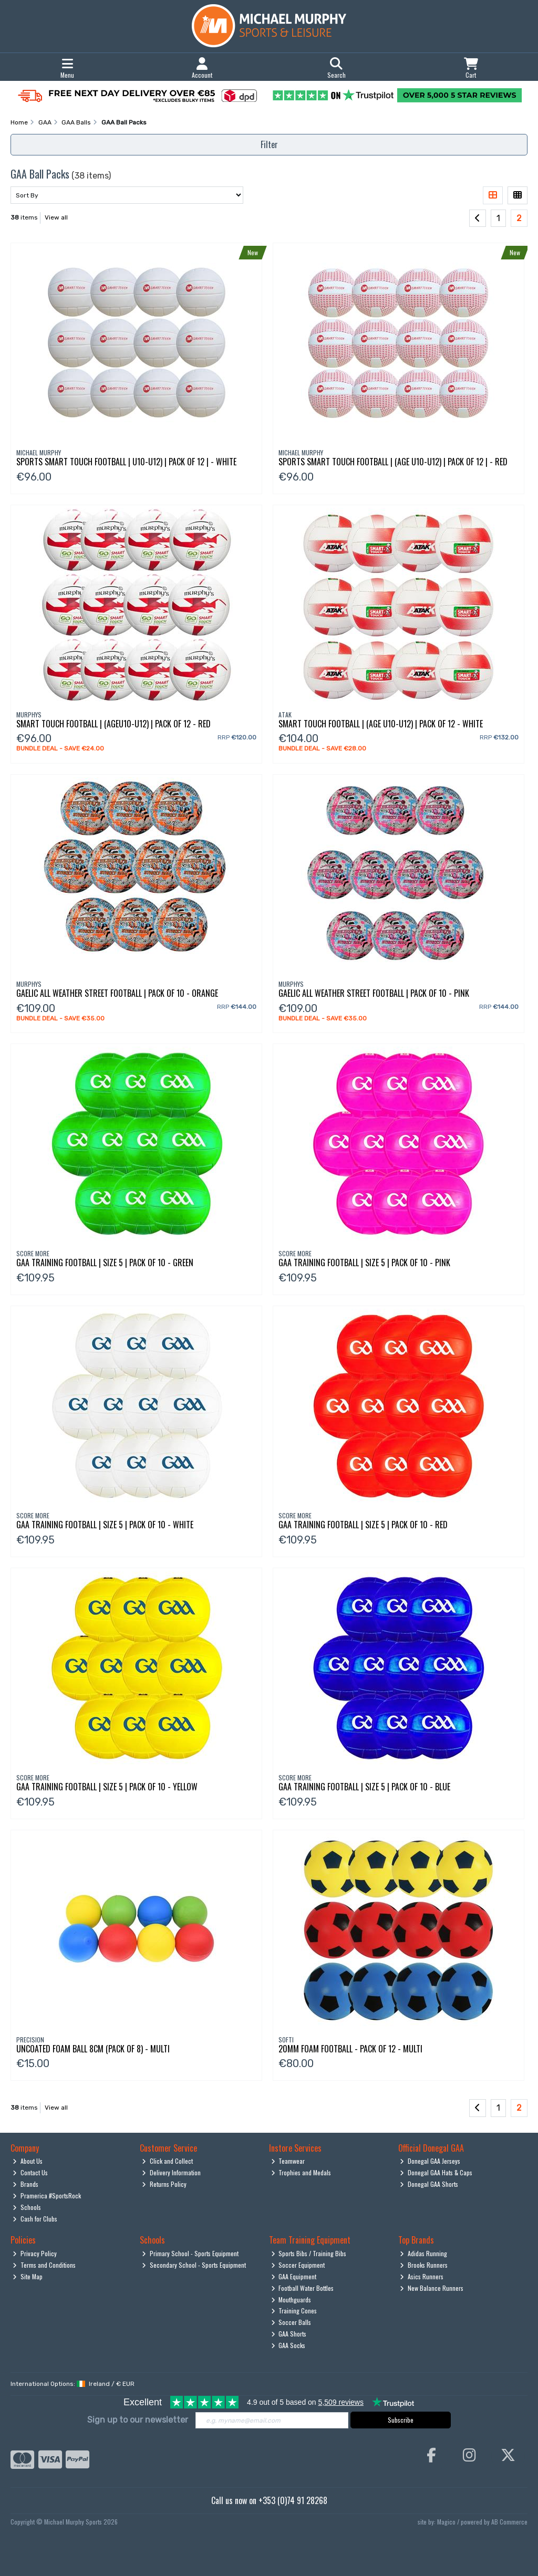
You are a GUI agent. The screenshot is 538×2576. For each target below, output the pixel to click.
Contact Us (30, 2172)
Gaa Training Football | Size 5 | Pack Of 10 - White (104, 1524)
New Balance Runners (431, 2287)
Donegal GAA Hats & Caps (436, 2172)
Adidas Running (423, 2253)
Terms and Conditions (44, 2264)
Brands (25, 2183)
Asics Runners (421, 2276)
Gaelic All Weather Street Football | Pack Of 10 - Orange (117, 993)
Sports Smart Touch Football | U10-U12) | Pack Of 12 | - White (126, 461)
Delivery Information (171, 2172)
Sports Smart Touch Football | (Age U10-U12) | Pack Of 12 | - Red (393, 461)
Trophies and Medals (301, 2172)
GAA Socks (288, 2345)
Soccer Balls (291, 2322)
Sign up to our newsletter (137, 2420)
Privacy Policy (35, 2253)
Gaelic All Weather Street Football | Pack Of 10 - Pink (373, 993)
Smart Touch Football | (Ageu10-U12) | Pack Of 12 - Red (113, 723)
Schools (27, 2207)
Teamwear (288, 2160)
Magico (446, 2521)
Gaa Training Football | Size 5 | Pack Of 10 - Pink (364, 1262)
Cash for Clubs (35, 2218)
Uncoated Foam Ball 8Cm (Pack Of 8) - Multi (93, 2048)
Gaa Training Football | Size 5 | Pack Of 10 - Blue (364, 1786)
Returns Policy (164, 2183)
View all (56, 217)
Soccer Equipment (298, 2264)
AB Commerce (509, 2521)
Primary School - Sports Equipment (190, 2253)
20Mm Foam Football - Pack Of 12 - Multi (350, 2048)
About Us (28, 2160)
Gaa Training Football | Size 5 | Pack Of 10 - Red (363, 1524)
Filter (269, 144)
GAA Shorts (289, 2333)
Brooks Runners (424, 2264)
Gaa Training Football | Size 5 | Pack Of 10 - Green (104, 1262)
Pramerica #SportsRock (47, 2195)
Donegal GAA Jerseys (430, 2160)
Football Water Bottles (302, 2287)
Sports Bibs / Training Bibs (309, 2253)
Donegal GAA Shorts (429, 2183)
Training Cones (294, 2310)
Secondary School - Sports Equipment (194, 2264)
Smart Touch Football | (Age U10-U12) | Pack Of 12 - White (380, 723)
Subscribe (400, 2419)
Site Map (28, 2276)
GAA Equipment (294, 2276)
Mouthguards (291, 2299)
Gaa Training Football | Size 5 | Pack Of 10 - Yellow (107, 1786)
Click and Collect (167, 2160)
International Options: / (72, 2383)
